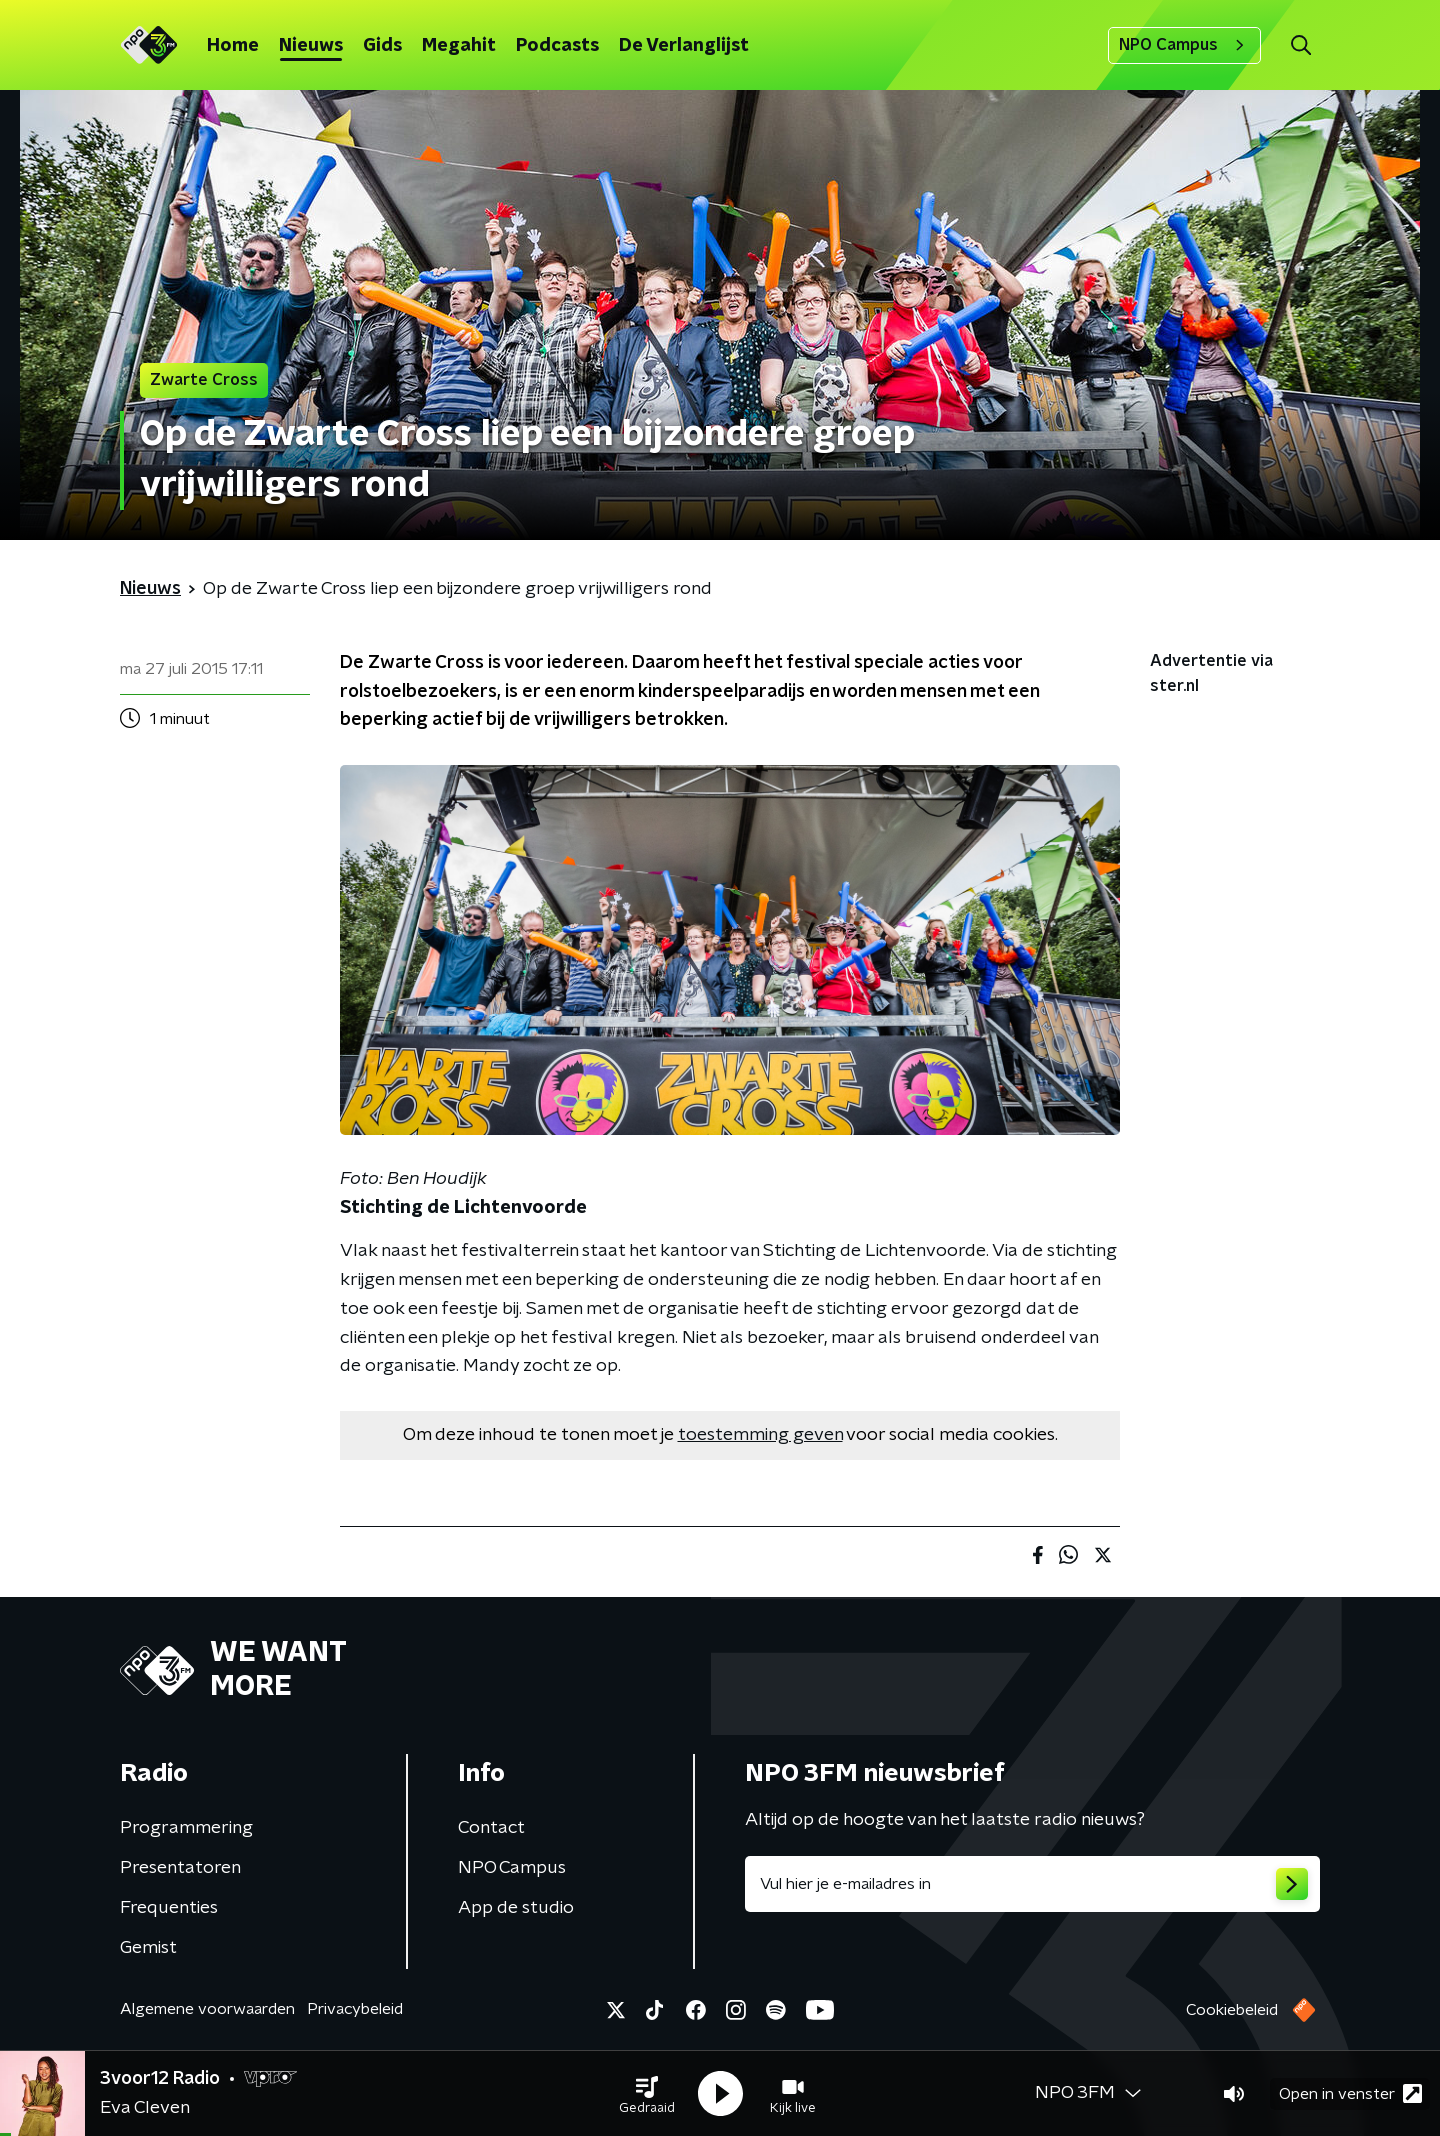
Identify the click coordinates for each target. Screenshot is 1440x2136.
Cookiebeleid (1232, 2010)
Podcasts (557, 46)
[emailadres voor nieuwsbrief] (1032, 1884)
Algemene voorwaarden (207, 2009)
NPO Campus (1184, 45)
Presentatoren (180, 1868)
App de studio (516, 1908)
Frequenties (169, 1908)
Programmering (186, 1828)
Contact (491, 1828)
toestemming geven (760, 1435)
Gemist (148, 1948)
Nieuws (311, 46)
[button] (647, 2094)
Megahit (459, 46)
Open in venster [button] (1350, 2093)
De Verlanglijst (684, 46)
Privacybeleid (355, 2009)
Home (233, 46)
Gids (382, 46)
